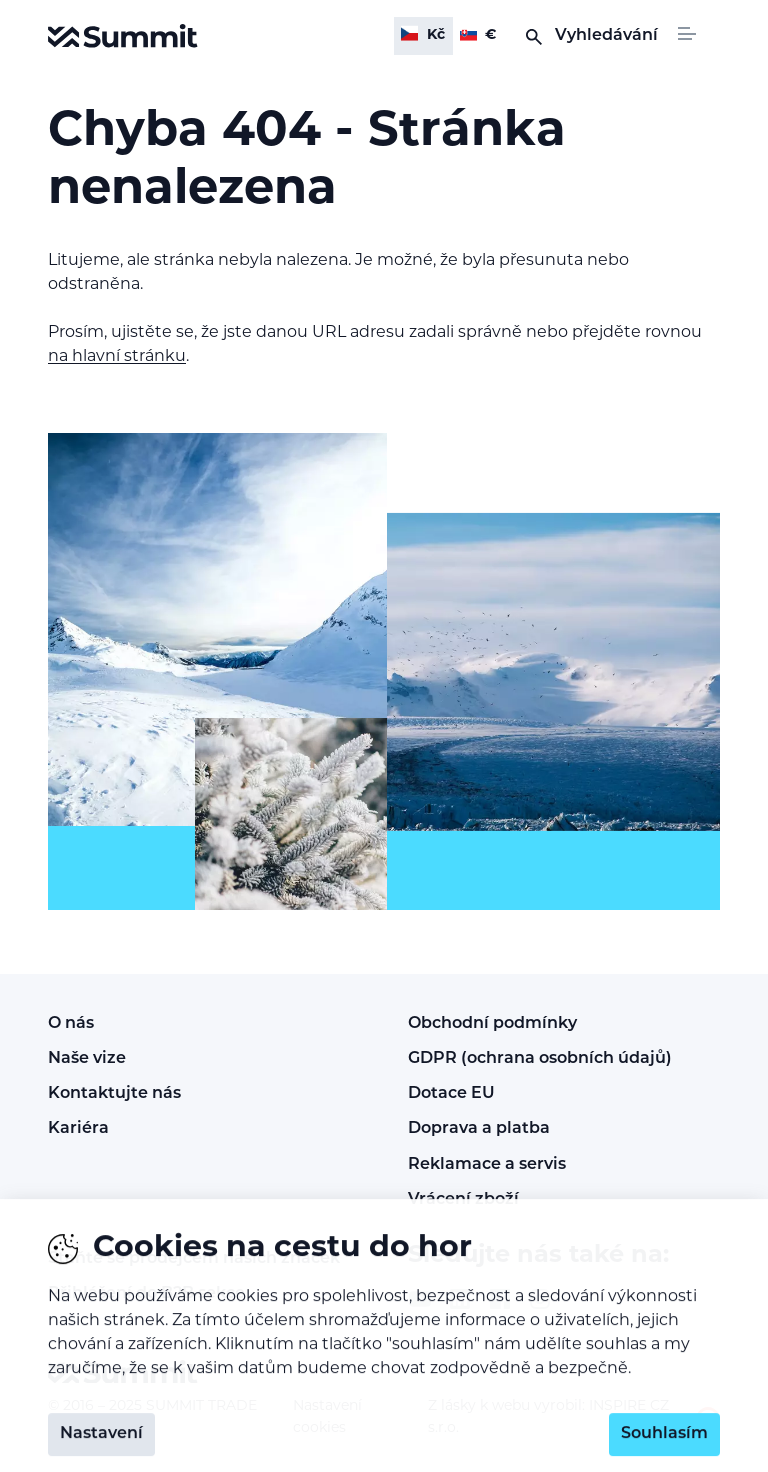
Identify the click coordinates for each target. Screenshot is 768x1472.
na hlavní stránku (117, 357)
